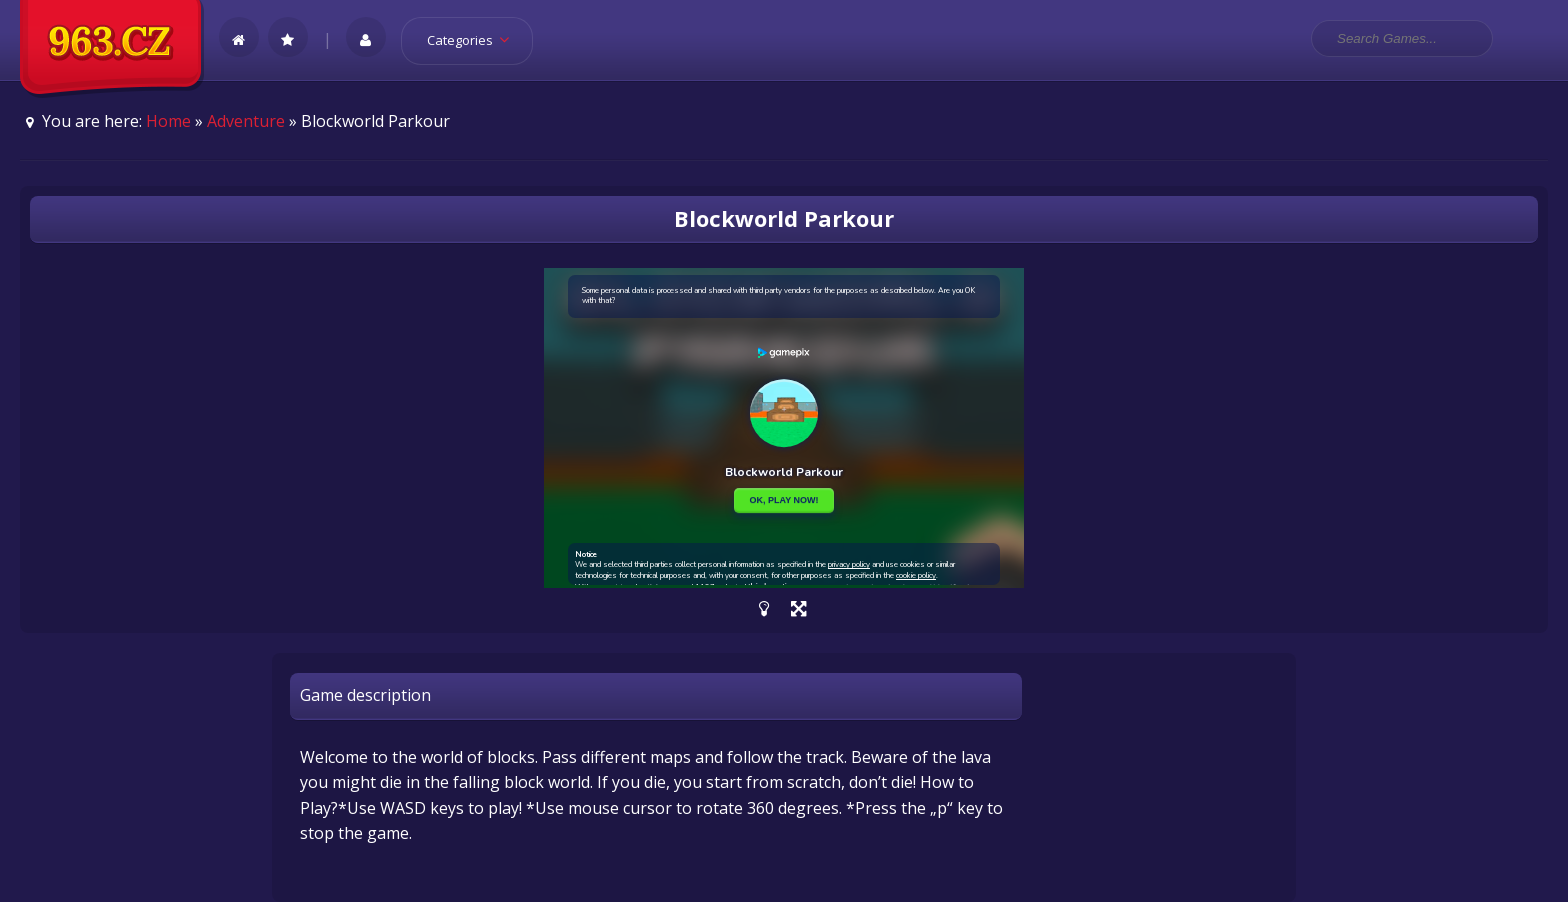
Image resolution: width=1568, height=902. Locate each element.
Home (168, 121)
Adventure (246, 121)
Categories (474, 40)
